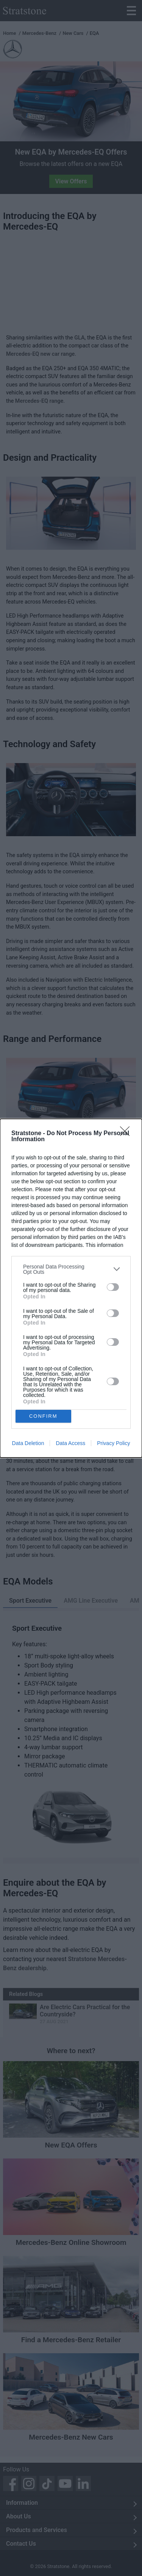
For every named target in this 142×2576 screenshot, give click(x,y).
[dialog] (71, 1288)
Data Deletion (28, 1443)
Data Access (70, 1443)
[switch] (113, 1287)
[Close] (127, 1133)
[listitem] (71, 1269)
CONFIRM (43, 1416)
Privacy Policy (113, 1443)
